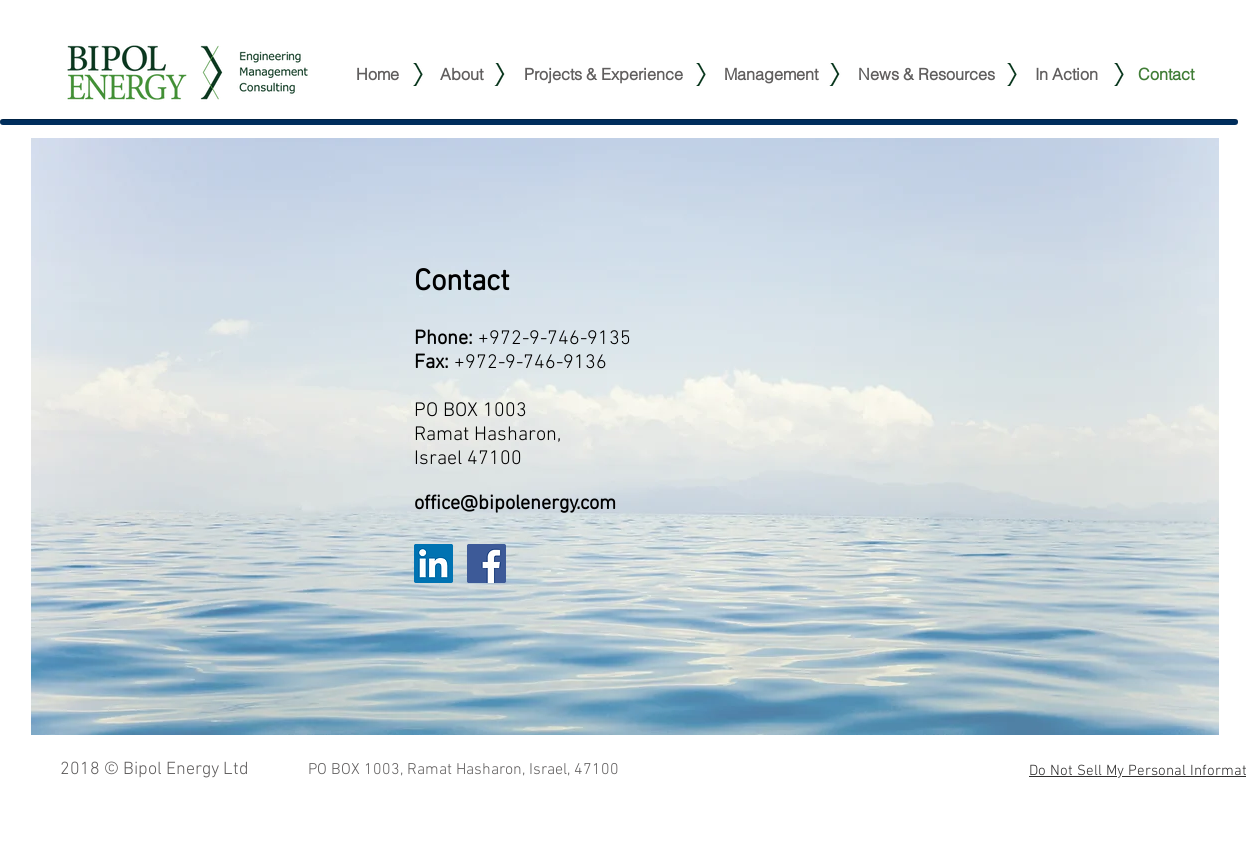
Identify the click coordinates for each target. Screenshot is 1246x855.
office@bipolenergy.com (515, 504)
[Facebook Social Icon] (486, 563)
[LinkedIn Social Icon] (433, 563)
